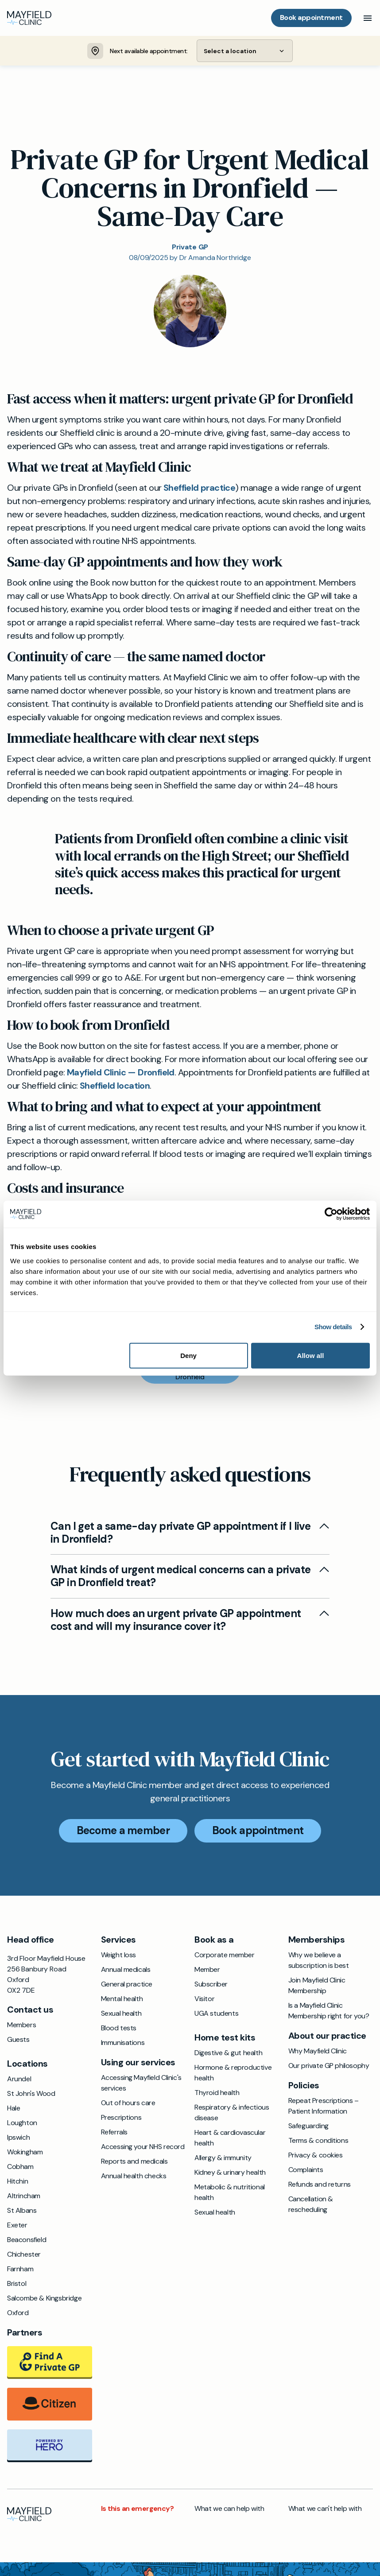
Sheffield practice (199, 488)
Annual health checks (134, 2176)
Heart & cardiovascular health (229, 2138)
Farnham (20, 2269)
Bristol (16, 2284)
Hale (13, 2108)
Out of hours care (128, 2103)
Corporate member (224, 1955)
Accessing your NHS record (143, 2147)
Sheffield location (115, 1086)
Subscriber (211, 1984)
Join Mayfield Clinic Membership (316, 1986)
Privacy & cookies (315, 2155)
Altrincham (23, 2196)
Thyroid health (216, 2093)
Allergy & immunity (223, 2158)
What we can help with (229, 2509)
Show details (333, 1327)
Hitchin (17, 2181)
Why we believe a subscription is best (318, 1961)
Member (207, 1970)
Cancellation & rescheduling (310, 2205)
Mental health (122, 1999)
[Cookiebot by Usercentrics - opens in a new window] (331, 1214)
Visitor (204, 1999)
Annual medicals (126, 1970)
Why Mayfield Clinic (317, 2051)
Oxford (18, 2313)
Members (21, 2025)
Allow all (310, 1355)
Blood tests (119, 2028)
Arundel (19, 2079)
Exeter (17, 2225)
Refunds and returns (319, 2184)
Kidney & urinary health (230, 2172)
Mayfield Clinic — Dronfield (120, 1073)
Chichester (24, 2254)
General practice (127, 1984)
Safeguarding (308, 2126)
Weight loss (118, 1955)
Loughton (22, 2123)
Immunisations (123, 2043)
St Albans (21, 2210)
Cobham (20, 2167)
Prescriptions (121, 2117)
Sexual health (121, 2013)
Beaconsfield (26, 2240)
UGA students (216, 2013)
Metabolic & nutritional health (229, 2193)
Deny (188, 1355)
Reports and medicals (134, 2161)
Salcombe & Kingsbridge (44, 2298)
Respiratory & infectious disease (231, 2113)
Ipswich (18, 2137)
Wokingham (25, 2152)
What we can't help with (325, 2509)
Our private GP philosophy (328, 2066)
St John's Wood (31, 2094)
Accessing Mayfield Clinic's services (141, 2083)
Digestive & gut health (228, 2053)
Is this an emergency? (137, 2509)
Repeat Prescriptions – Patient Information (323, 2106)
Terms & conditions (318, 2140)
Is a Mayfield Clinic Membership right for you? (328, 2011)
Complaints (305, 2170)
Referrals (114, 2132)
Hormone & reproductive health (232, 2073)
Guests (18, 2040)
